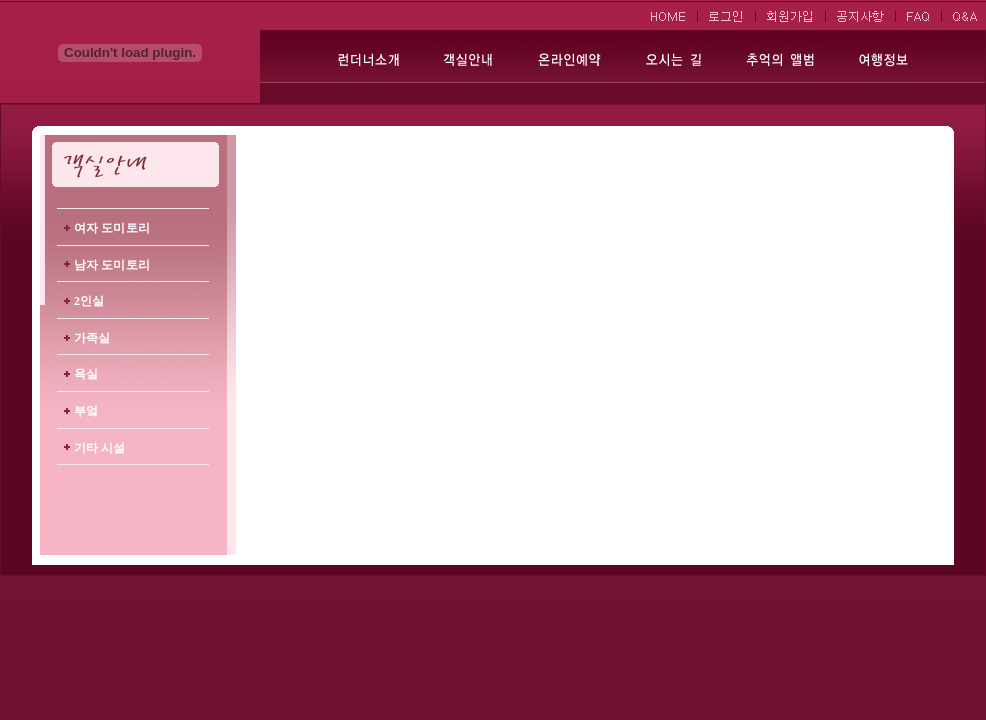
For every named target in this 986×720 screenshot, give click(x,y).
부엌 (86, 411)
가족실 (92, 338)
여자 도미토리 (112, 228)
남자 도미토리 (112, 265)
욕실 (86, 374)
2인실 (89, 301)
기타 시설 (100, 448)
